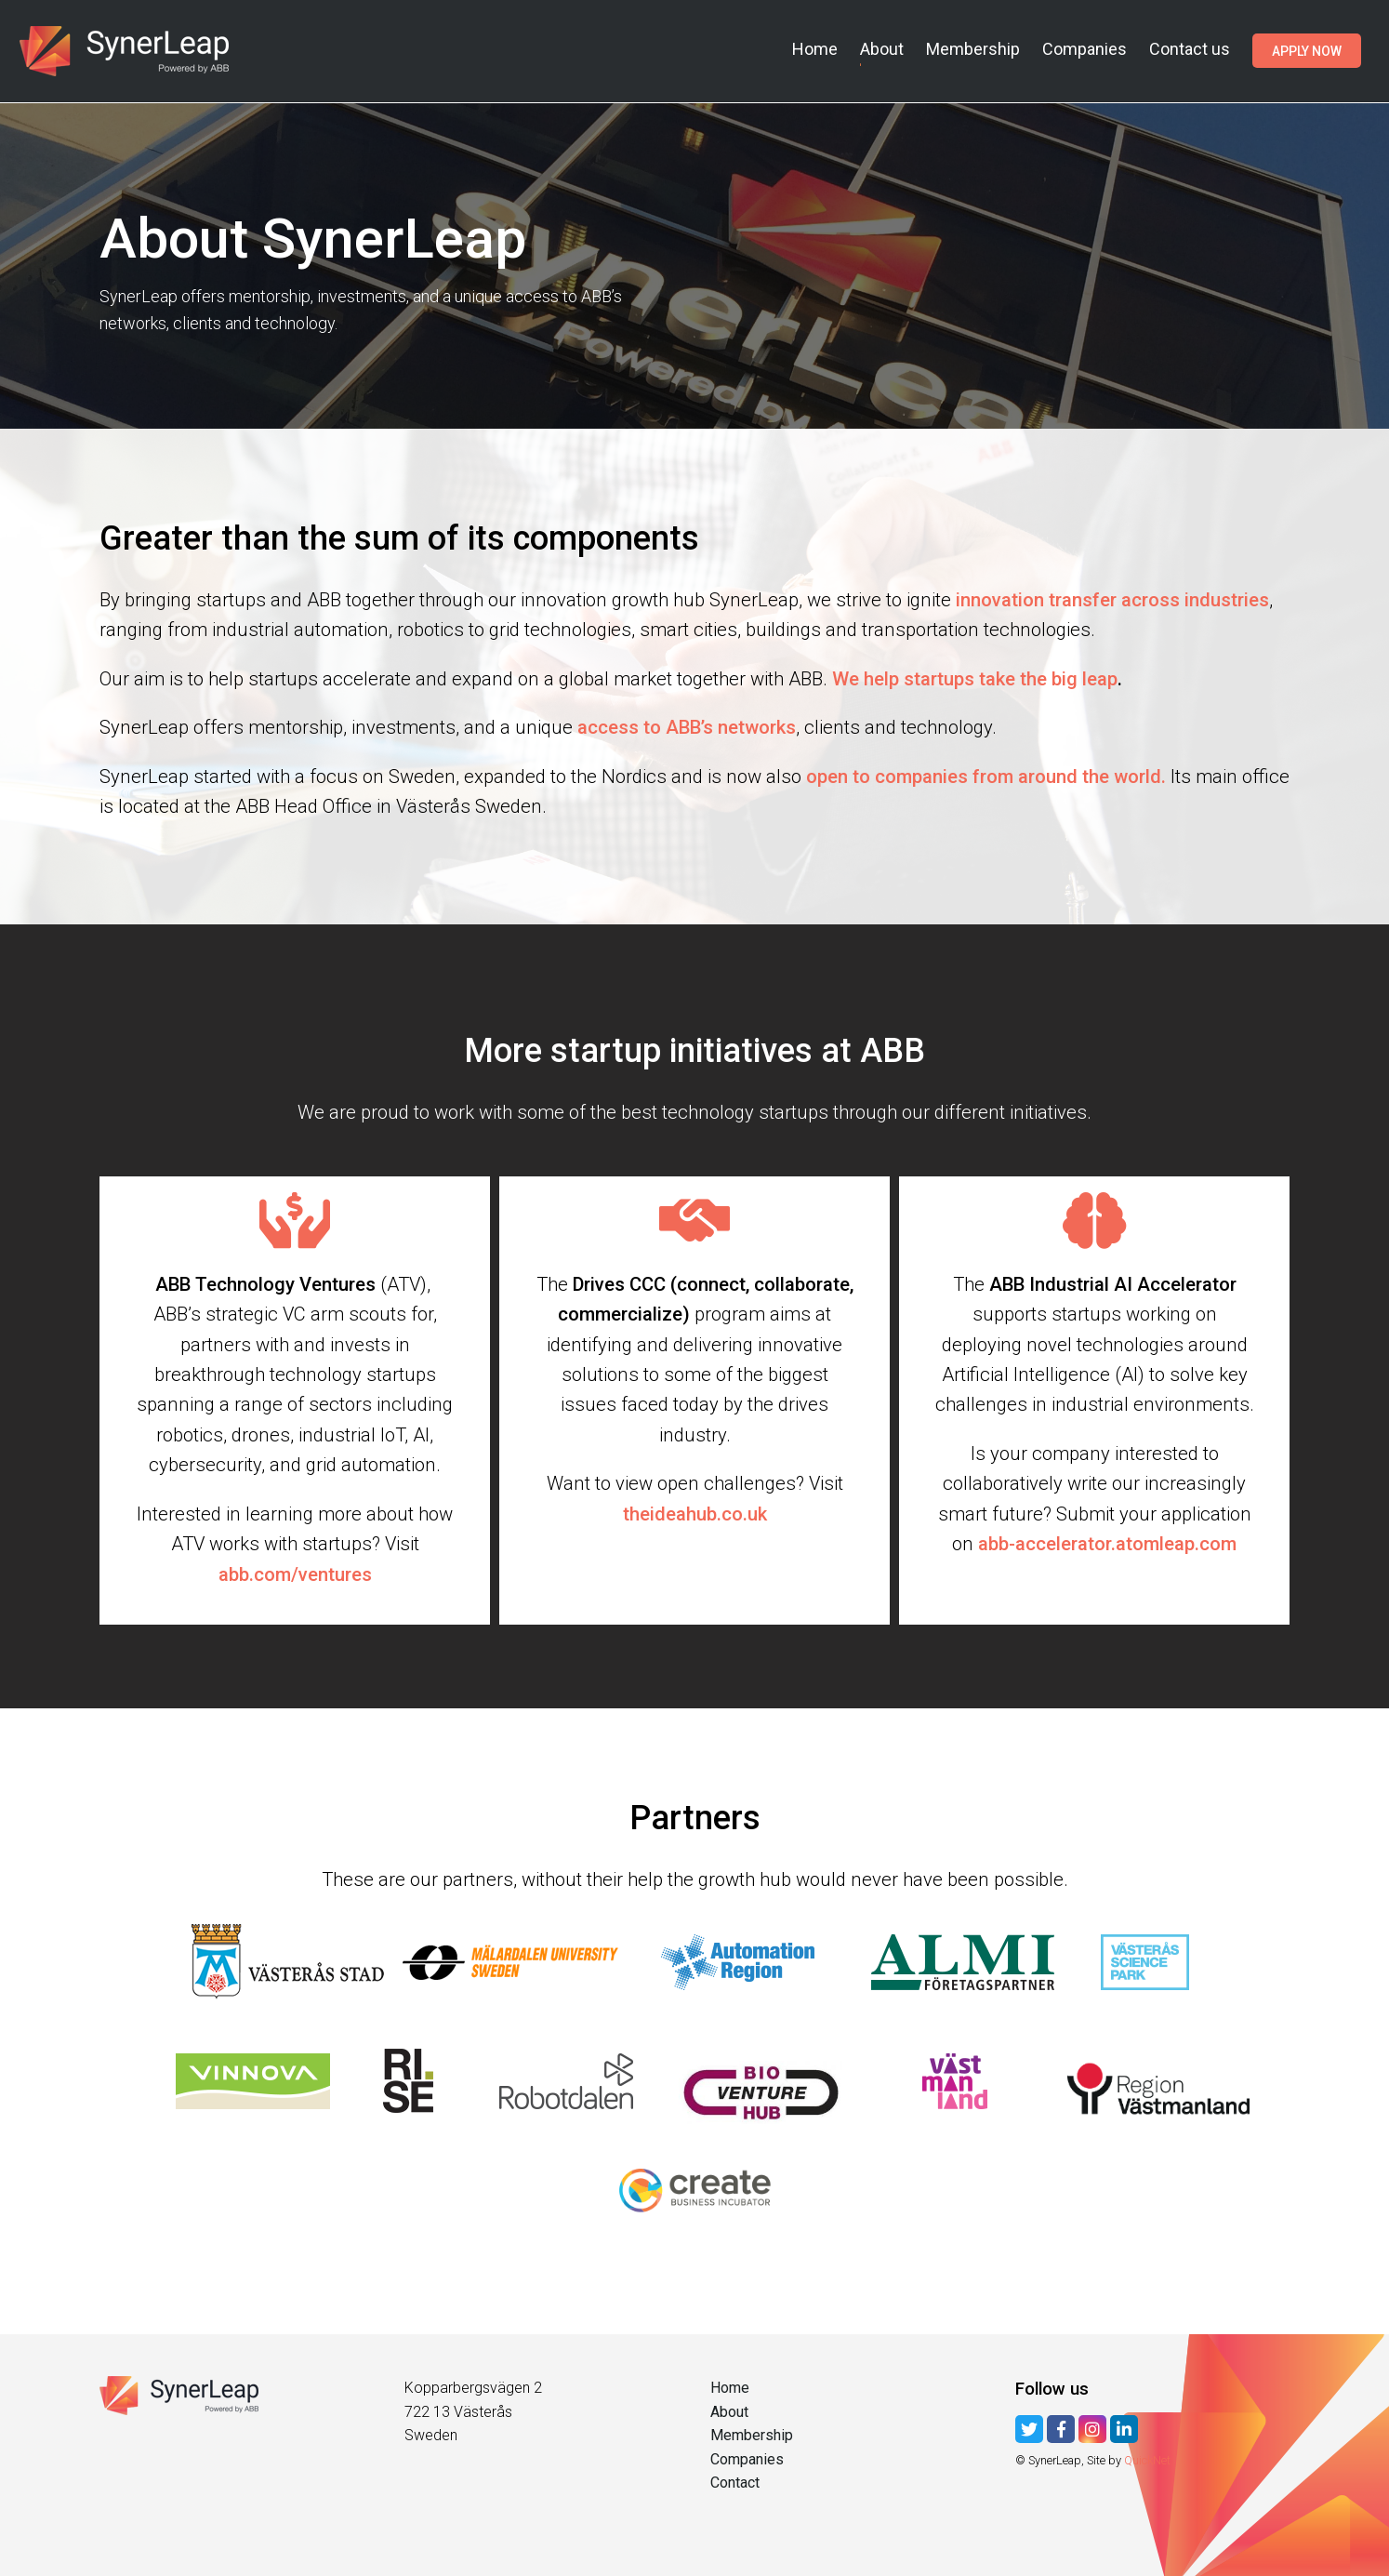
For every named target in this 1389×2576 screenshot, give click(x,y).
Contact (735, 2482)
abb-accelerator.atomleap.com (1107, 1544)
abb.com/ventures (295, 1574)
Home (815, 49)
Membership (973, 49)
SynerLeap (127, 51)
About (882, 49)
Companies (1084, 49)
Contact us (1189, 49)
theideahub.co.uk (695, 1514)
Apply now (1307, 50)
